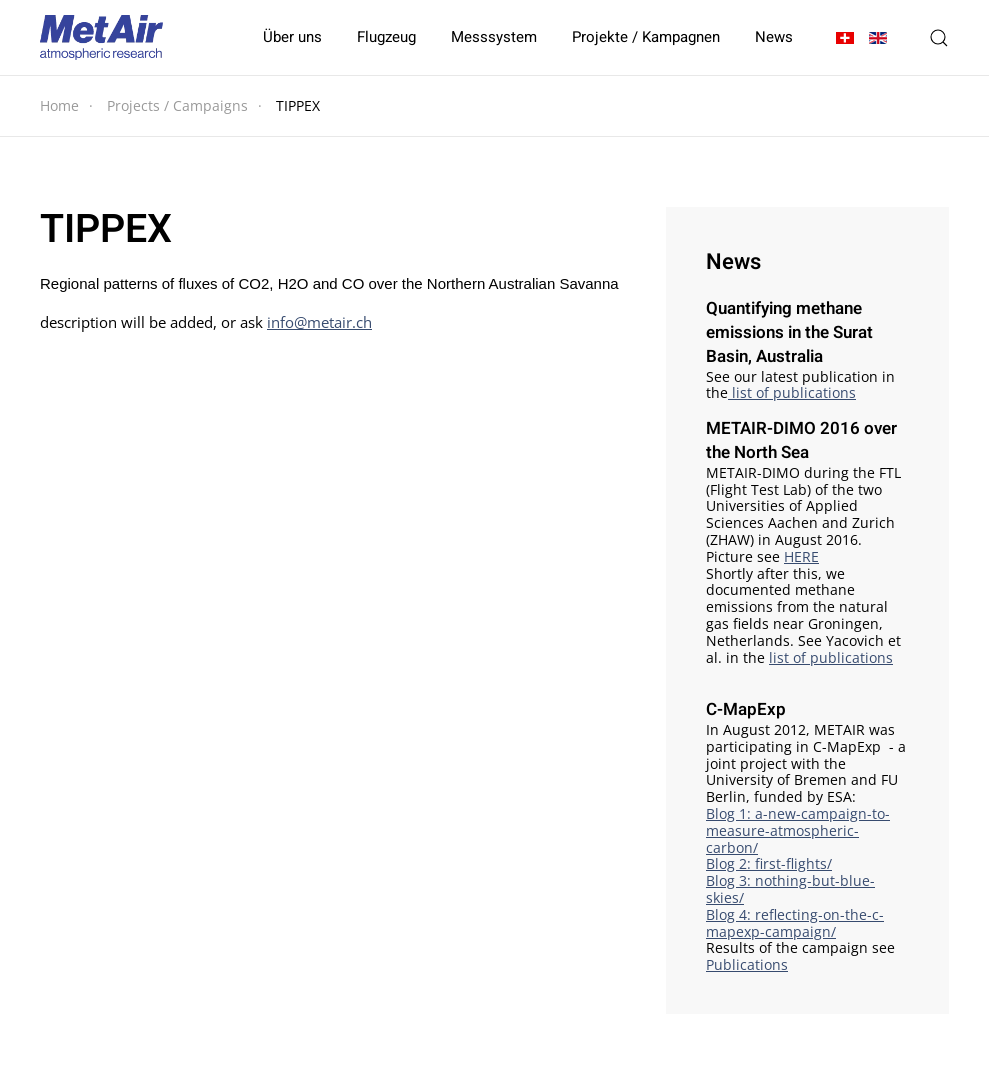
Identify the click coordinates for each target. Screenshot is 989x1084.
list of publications (792, 392)
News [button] (774, 37)
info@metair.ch (319, 322)
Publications (747, 964)
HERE (801, 556)
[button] (939, 38)
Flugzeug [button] (386, 37)
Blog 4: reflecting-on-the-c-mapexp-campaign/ (795, 923)
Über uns (292, 37)
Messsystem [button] (494, 37)
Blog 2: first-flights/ (769, 863)
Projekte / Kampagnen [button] (646, 37)
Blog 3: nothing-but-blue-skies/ (790, 889)
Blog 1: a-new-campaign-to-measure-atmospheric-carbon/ (798, 830)
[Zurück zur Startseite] (101, 37)
